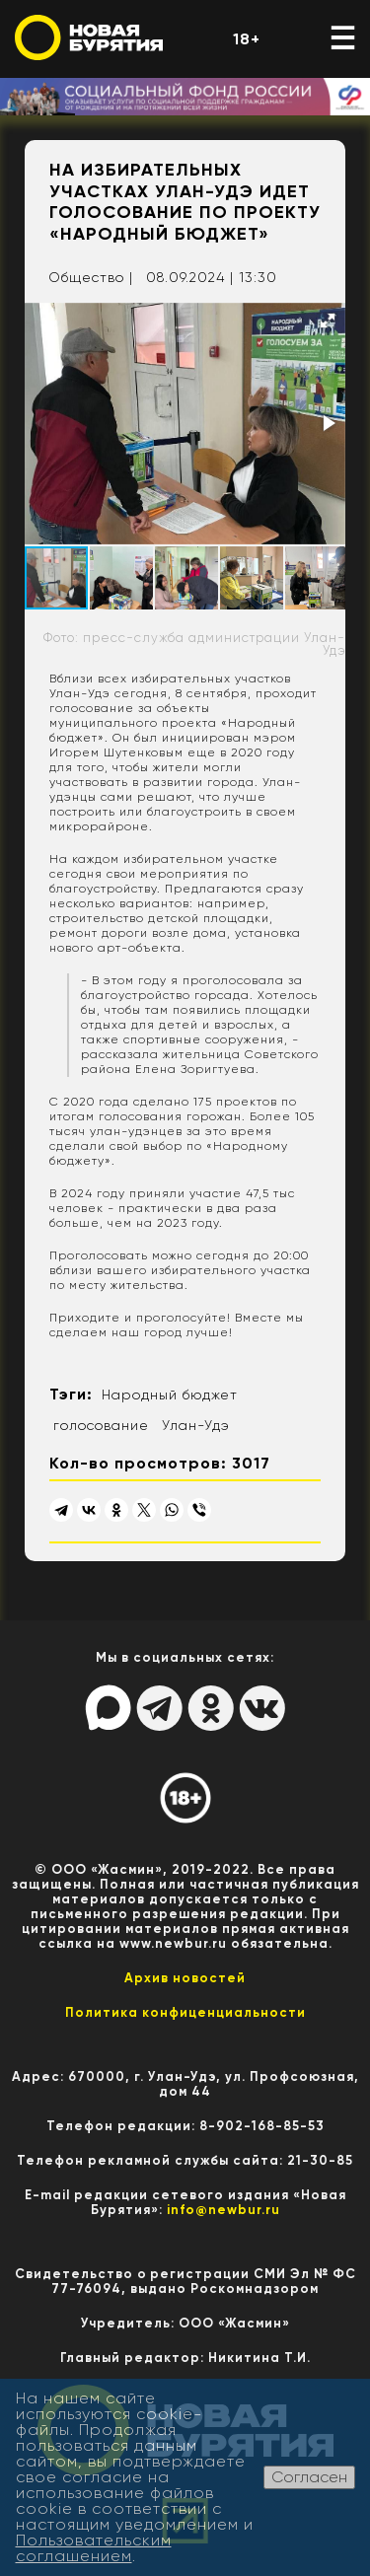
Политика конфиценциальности (185, 2012)
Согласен (309, 2477)
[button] (327, 320)
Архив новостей (185, 1977)
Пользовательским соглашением (94, 2548)
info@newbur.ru (223, 2209)
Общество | (90, 277)
